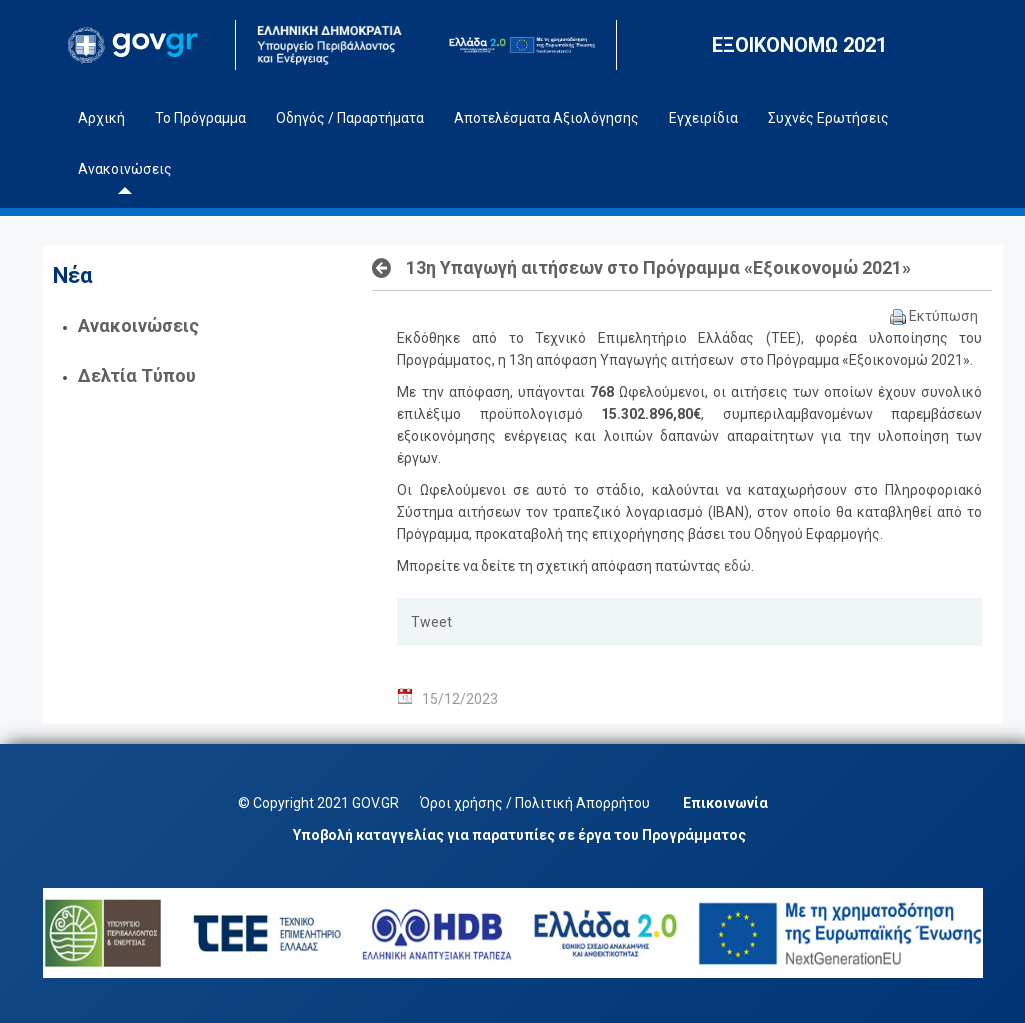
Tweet (431, 622)
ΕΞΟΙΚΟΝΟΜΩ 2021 (799, 45)
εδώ (737, 566)
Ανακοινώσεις (138, 325)
